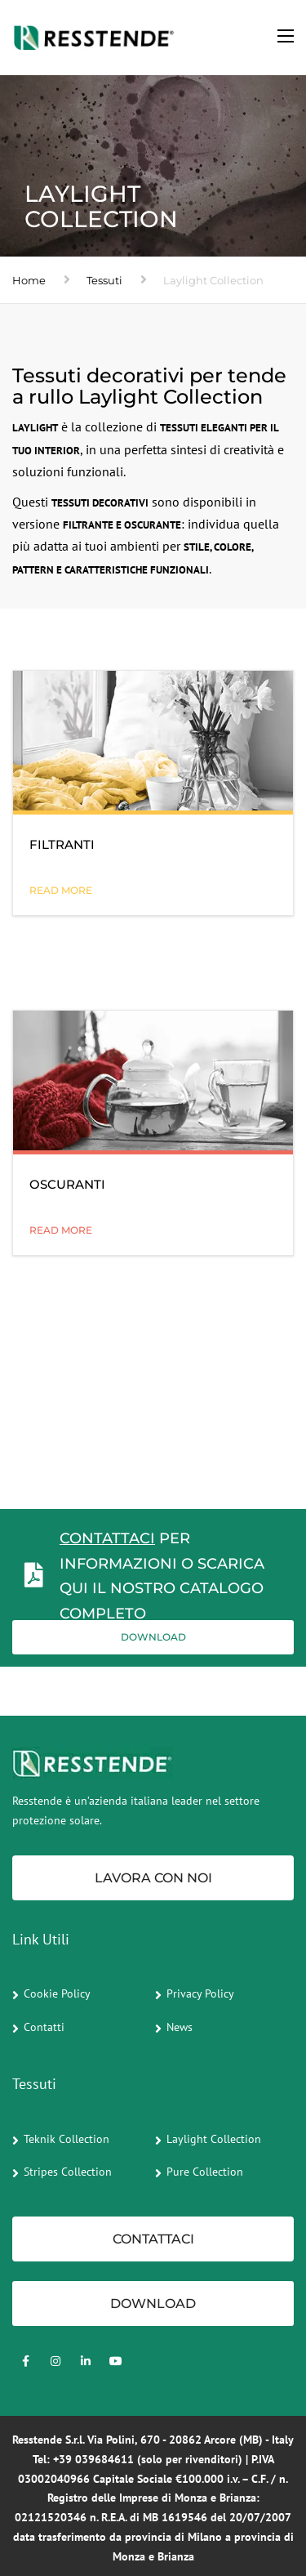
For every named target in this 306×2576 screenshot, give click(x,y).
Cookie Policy (57, 1993)
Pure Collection (204, 2171)
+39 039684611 (93, 2459)
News (179, 2027)
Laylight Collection (213, 2139)
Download (153, 1637)
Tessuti (104, 280)
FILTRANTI (62, 844)
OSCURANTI (67, 1184)
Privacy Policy (200, 1993)
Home (29, 280)
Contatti (44, 2027)
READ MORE (60, 890)
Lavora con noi (153, 1878)
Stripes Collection (68, 2171)
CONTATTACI (107, 1538)
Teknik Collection (66, 2139)
